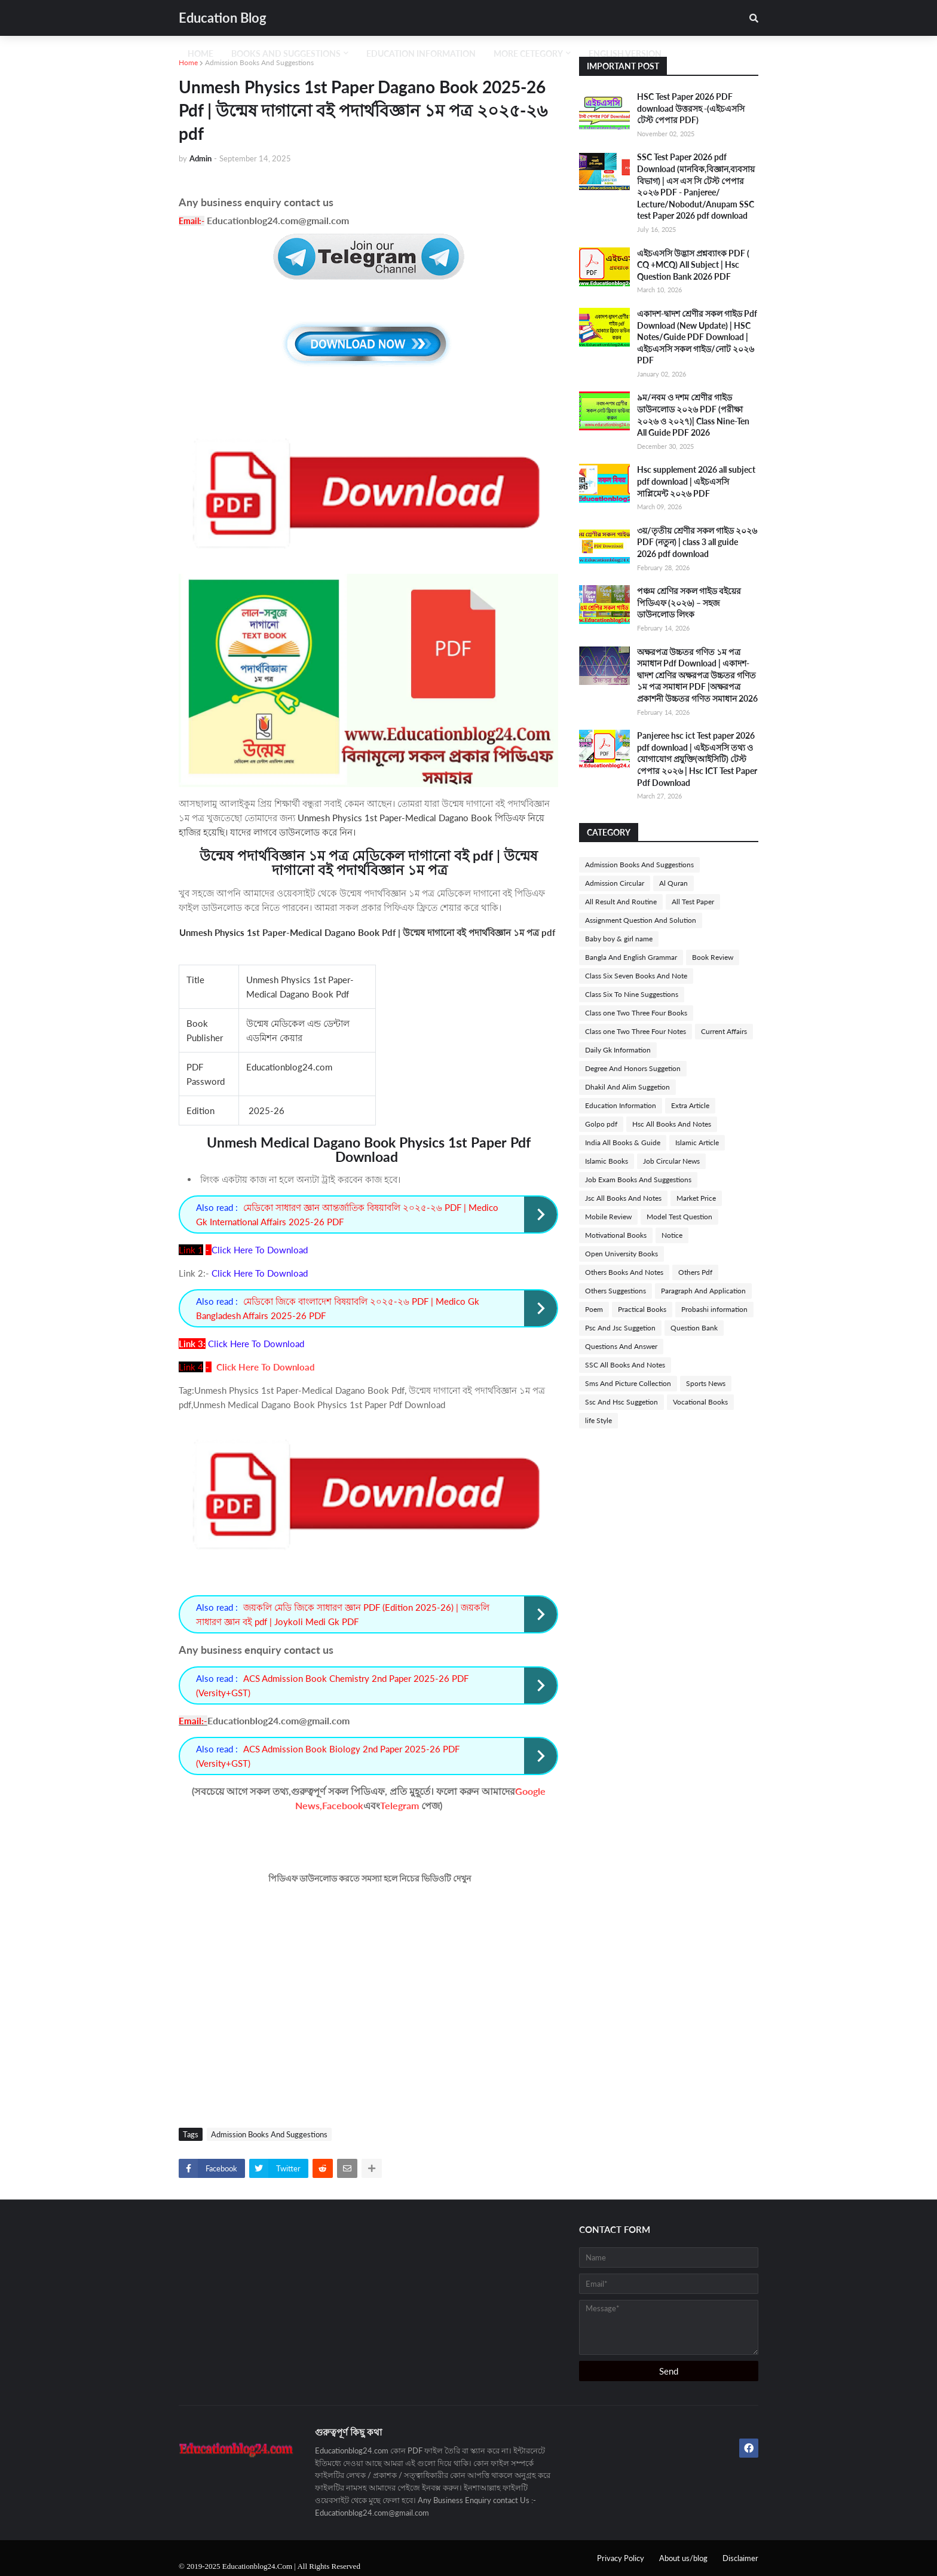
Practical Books (642, 1309)
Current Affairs (724, 1031)
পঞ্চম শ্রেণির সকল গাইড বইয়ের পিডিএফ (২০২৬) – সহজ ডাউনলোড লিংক (689, 602)
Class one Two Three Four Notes (635, 1031)
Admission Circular (614, 883)
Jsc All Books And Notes (623, 1198)
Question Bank (694, 1327)
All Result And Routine (621, 901)
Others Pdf (695, 1272)
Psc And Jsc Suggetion (620, 1327)
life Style (598, 1420)
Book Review (712, 957)
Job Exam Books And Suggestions (638, 1179)
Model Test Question (679, 1216)
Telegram (399, 1805)
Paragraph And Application (703, 1290)
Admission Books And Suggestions (259, 62)
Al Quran (673, 883)
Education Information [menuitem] (421, 53)
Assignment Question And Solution (640, 920)
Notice (672, 1235)
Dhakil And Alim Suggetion (627, 1086)
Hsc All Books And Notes (671, 1123)
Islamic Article (697, 1142)
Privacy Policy (620, 2558)
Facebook (342, 1805)
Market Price (696, 1198)
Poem (594, 1309)
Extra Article (690, 1105)
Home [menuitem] (200, 53)
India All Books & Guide (622, 1142)
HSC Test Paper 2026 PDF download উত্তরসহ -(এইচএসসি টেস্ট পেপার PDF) (691, 108)
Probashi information (714, 1309)
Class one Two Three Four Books (636, 1012)
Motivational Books (616, 1235)
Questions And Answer (621, 1346)
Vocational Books (700, 1401)
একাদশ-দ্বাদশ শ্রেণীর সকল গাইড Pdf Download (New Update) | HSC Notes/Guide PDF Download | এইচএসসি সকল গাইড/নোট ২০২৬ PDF (697, 336)
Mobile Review (608, 1216)
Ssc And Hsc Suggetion (621, 1401)
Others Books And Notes (624, 1272)
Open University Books (621, 1253)
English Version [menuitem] (625, 53)
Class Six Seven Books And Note (636, 975)
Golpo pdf (601, 1123)
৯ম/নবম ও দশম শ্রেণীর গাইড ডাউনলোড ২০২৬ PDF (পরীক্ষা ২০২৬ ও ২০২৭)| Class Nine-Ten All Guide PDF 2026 (693, 415)
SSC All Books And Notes (625, 1364)
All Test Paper (693, 901)
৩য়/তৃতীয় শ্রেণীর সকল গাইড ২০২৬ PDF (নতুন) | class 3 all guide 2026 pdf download (697, 542)
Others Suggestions (615, 1290)
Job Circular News (671, 1161)
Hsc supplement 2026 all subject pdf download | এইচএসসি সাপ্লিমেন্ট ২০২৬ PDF (696, 481)
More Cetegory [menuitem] (528, 53)
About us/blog (683, 2558)
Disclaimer (740, 2558)
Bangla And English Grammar (631, 957)
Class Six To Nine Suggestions (631, 994)
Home (188, 62)
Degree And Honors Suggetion (633, 1068)
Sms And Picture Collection (628, 1383)
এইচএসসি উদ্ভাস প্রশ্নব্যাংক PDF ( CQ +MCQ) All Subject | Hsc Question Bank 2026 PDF (693, 265)
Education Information (620, 1105)
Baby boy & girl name (619, 938)
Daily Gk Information (618, 1049)
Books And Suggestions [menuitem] (286, 53)
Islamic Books (606, 1161)
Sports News (705, 1383)
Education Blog (223, 18)
